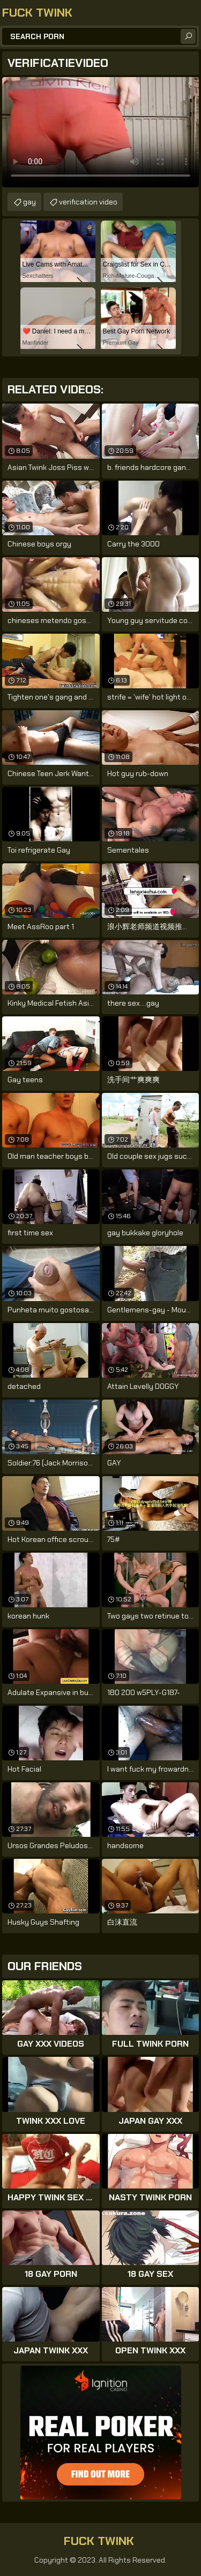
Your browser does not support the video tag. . (100, 132)
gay (29, 202)
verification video (88, 202)
